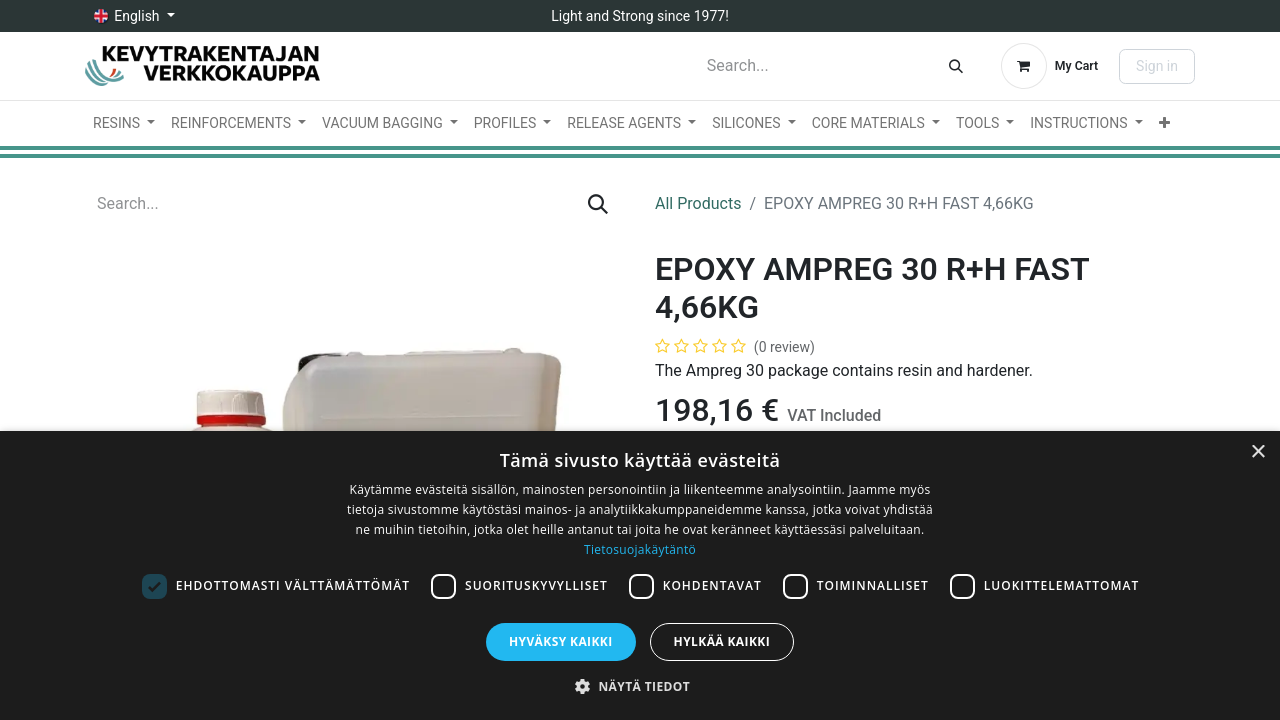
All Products (698, 203)
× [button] (1257, 452)
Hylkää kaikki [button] (722, 641)
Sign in (1157, 66)
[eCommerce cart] (1049, 66)
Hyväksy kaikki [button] (561, 641)
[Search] (956, 66)
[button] (640, 686)
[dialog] (640, 575)
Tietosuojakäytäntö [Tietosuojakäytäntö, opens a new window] (640, 549)
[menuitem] (124, 123)
